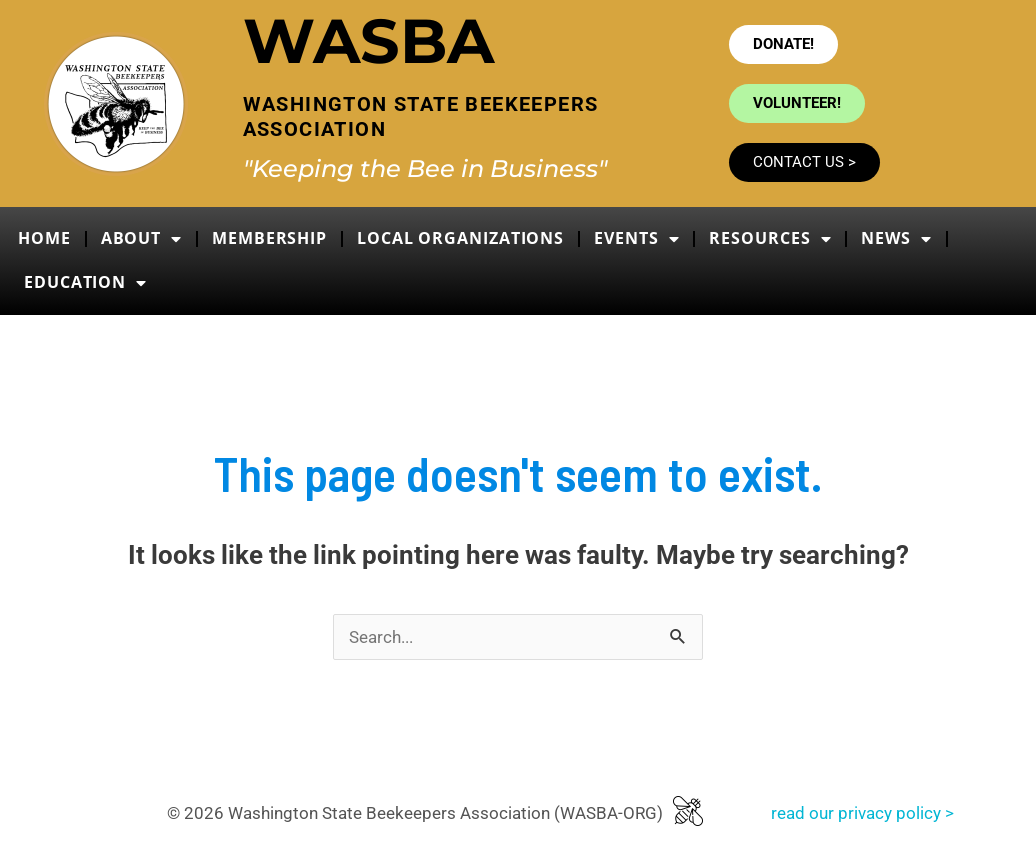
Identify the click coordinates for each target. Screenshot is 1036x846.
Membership (269, 238)
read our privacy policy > (862, 813)
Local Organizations (460, 238)
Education (85, 283)
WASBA (368, 41)
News (896, 239)
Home (44, 238)
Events (636, 239)
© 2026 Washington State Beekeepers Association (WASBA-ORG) (415, 813)
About (141, 239)
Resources (770, 239)
